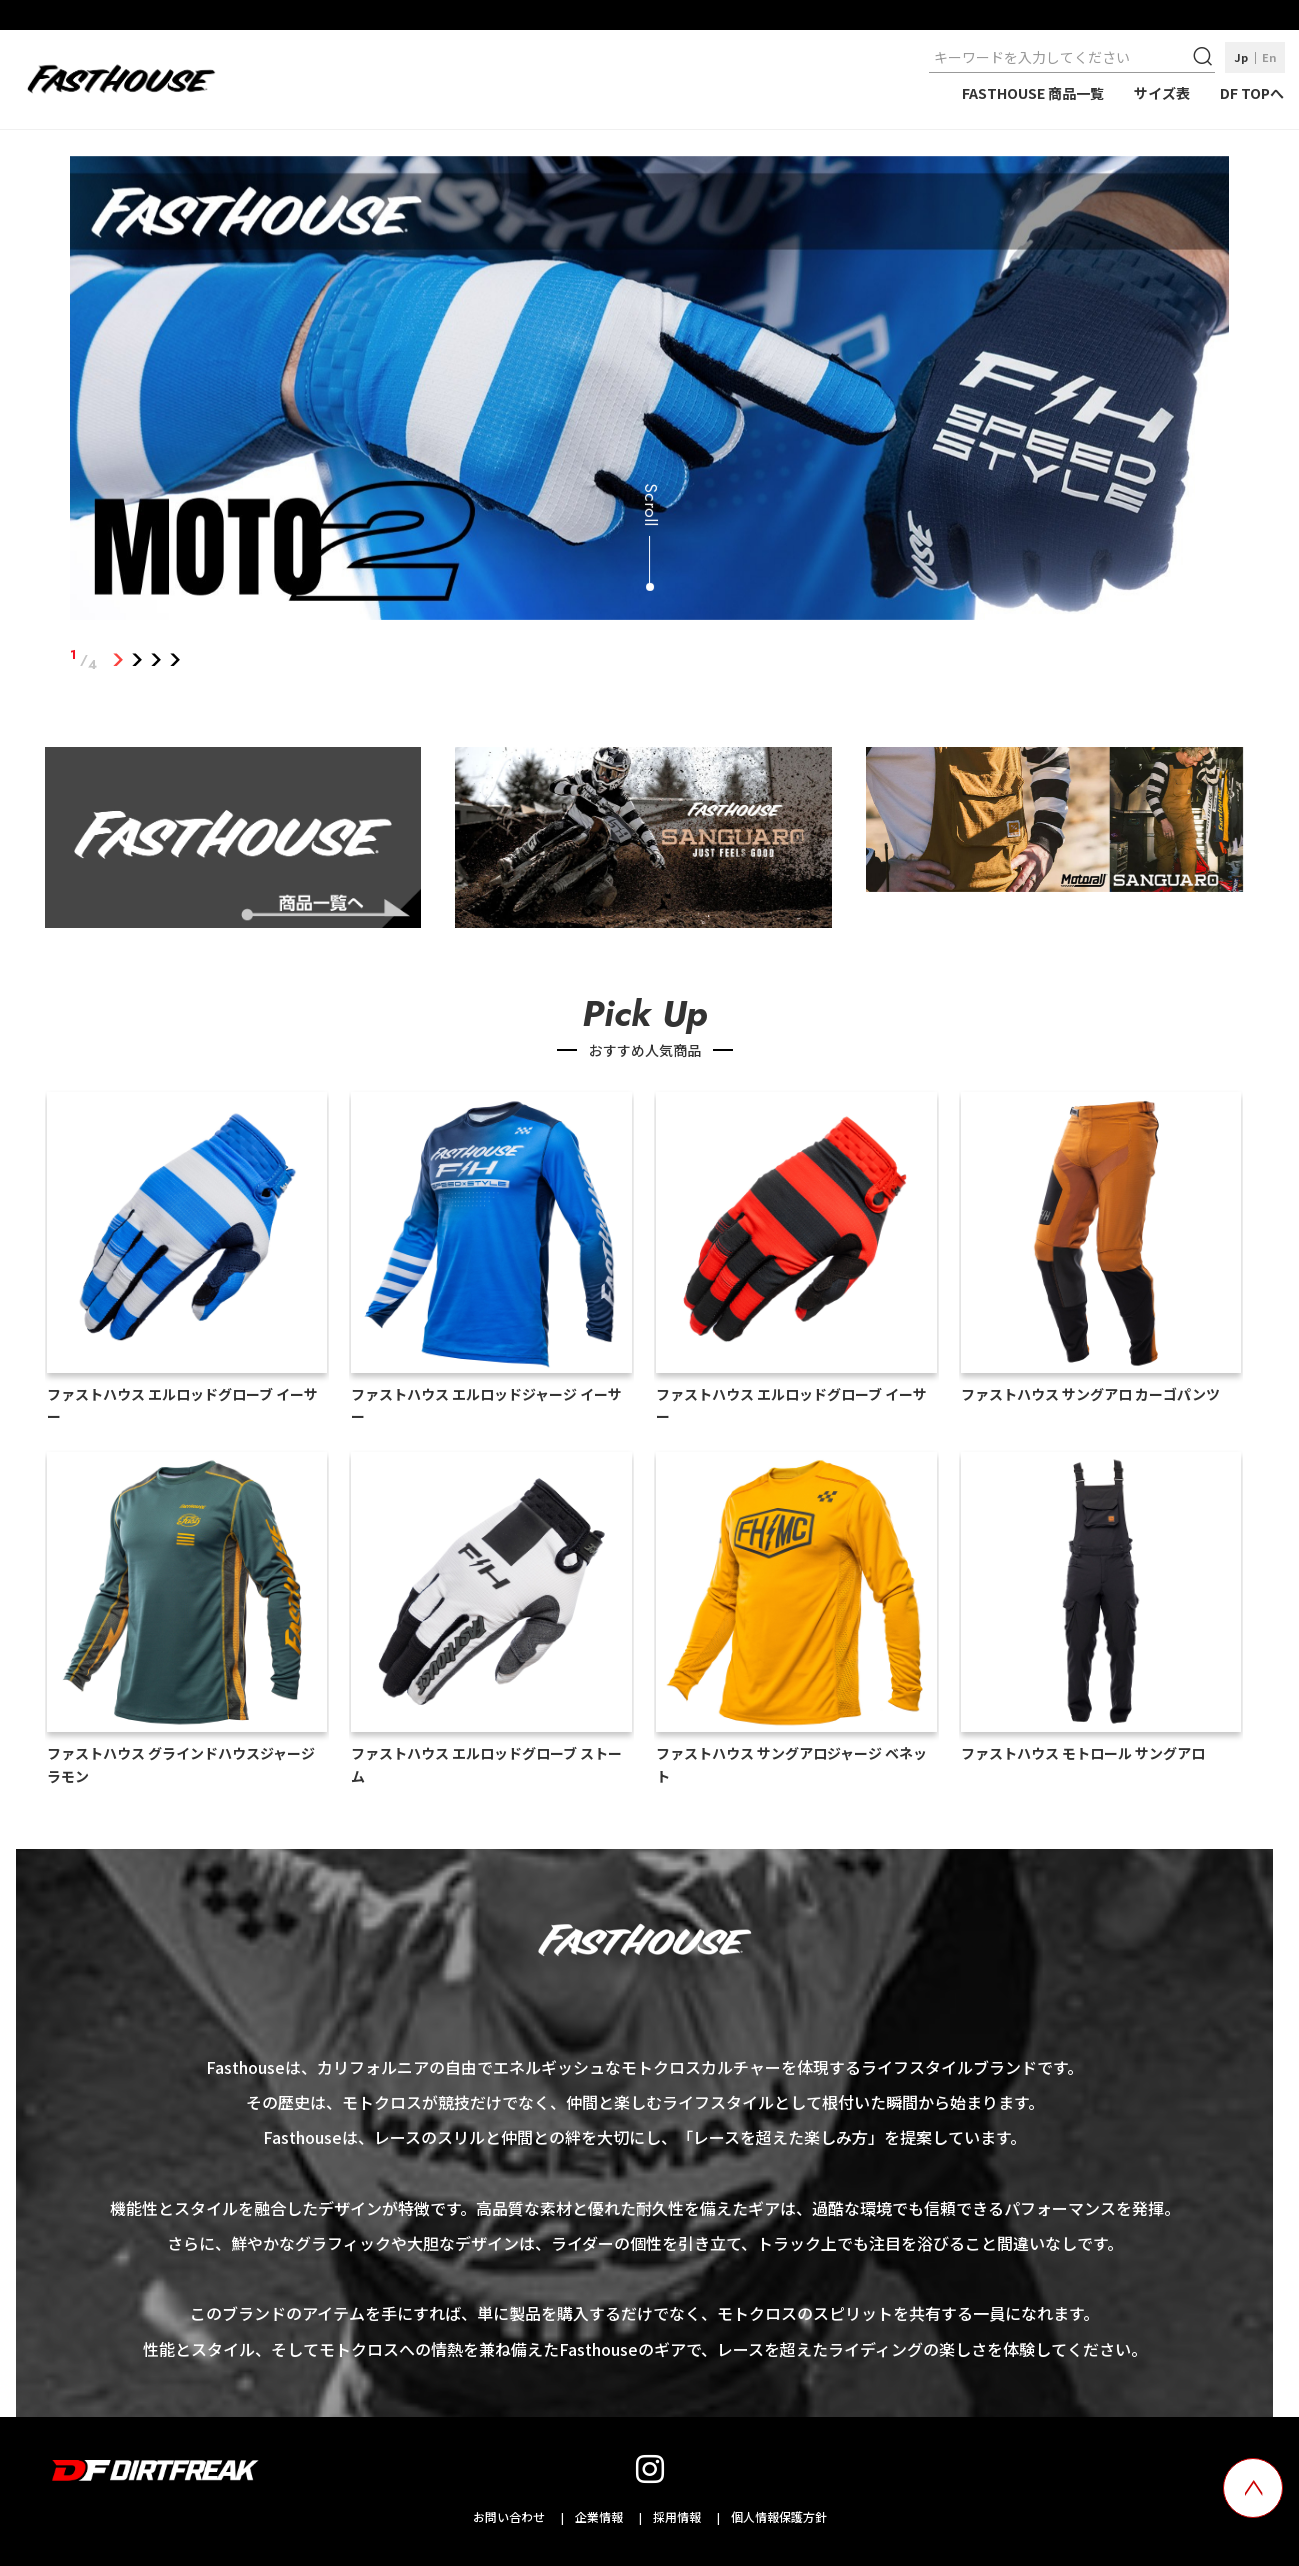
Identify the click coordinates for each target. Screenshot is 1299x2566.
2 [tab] (136, 660)
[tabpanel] (649, 392)
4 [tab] (174, 660)
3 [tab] (155, 660)
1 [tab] (117, 660)
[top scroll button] (1253, 2488)
